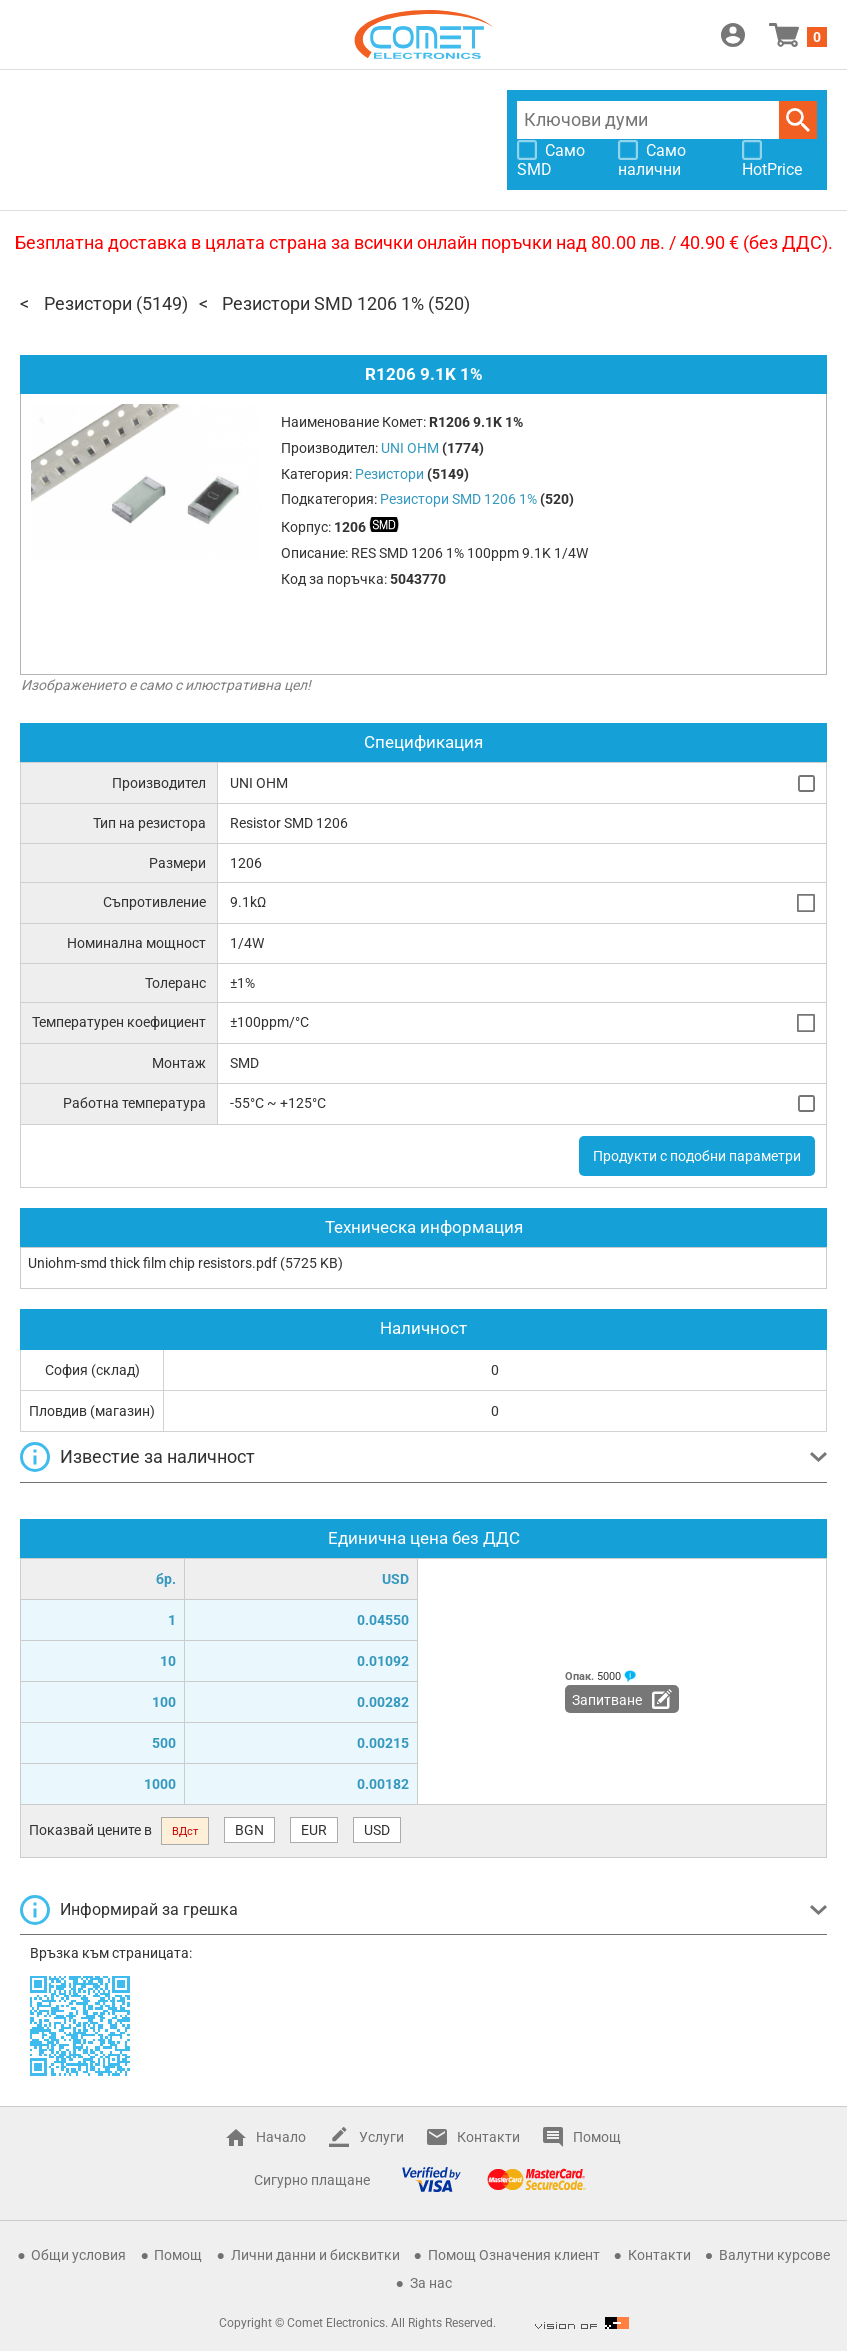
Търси (798, 120)
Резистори (88, 303)
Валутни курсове (774, 2255)
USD (377, 1830)
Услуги (381, 2137)
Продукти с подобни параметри (697, 1156)
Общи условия (78, 2255)
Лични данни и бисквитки (315, 2255)
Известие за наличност (157, 1456)
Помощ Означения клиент (514, 2255)
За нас (431, 2283)
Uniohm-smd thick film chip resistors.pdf (152, 1263)
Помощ (597, 2137)
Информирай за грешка (149, 1909)
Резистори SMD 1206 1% (323, 303)
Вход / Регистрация (733, 35)
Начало (281, 2137)
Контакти (488, 2137)
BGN (249, 1830)
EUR (314, 1830)
